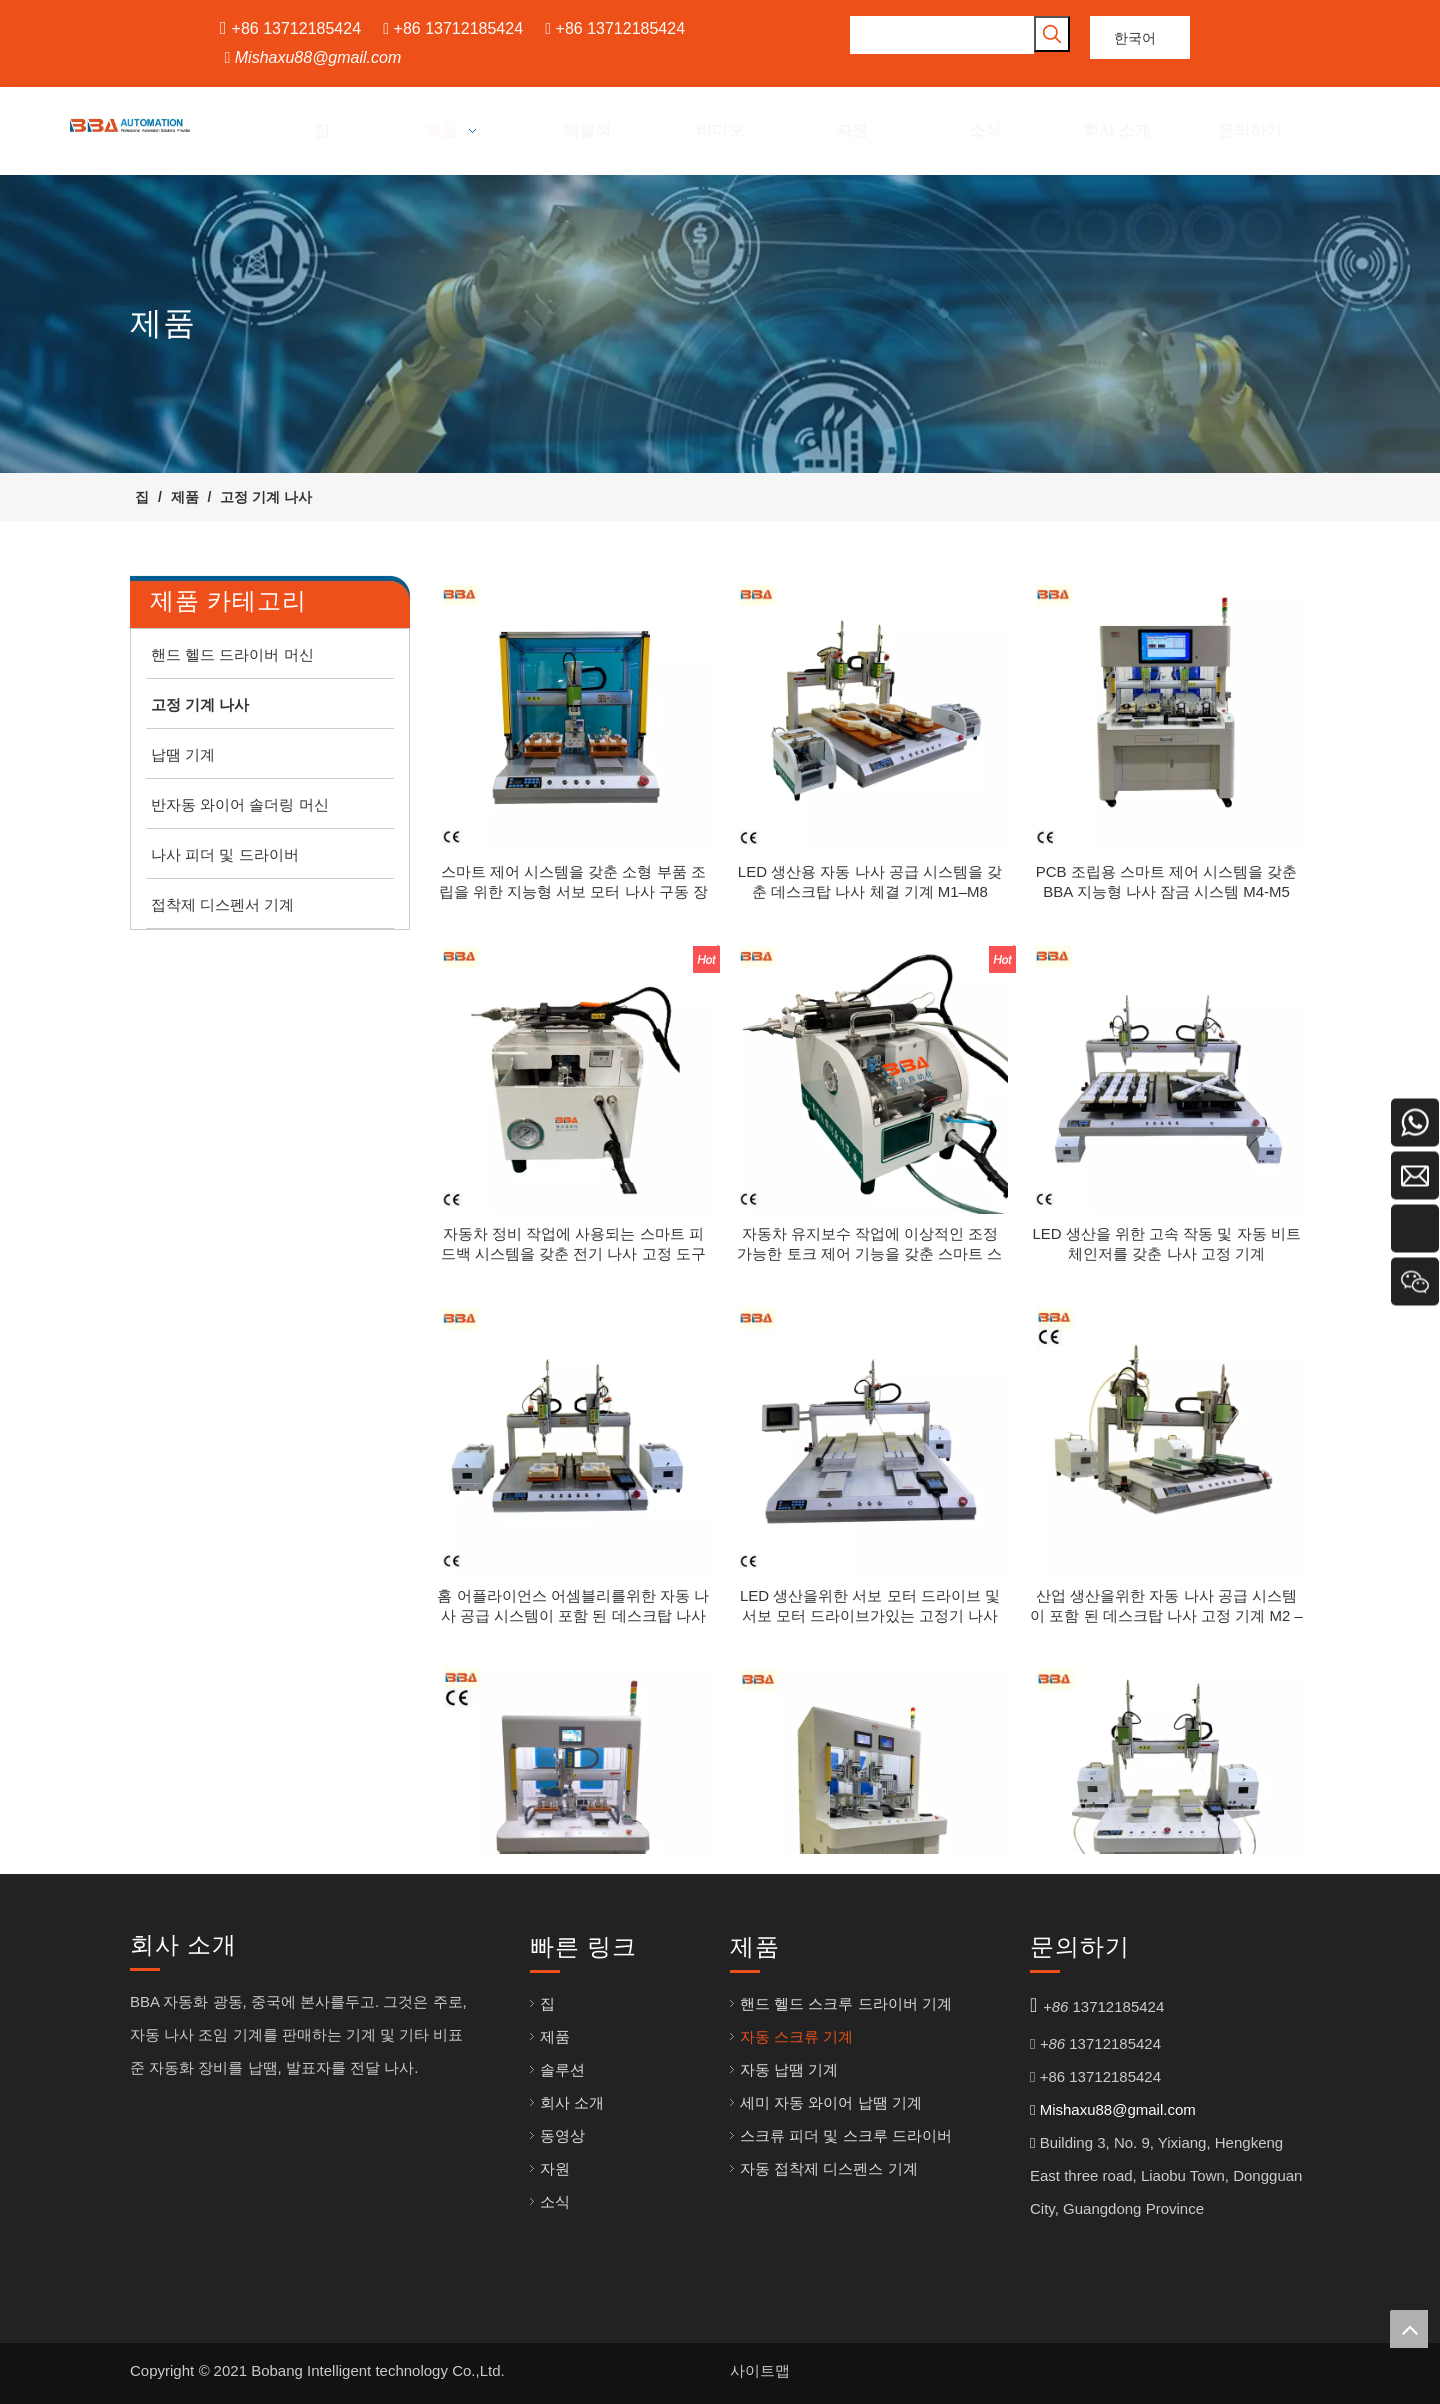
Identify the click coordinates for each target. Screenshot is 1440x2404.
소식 (555, 2201)
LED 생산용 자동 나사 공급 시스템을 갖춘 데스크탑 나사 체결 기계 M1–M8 (870, 881)
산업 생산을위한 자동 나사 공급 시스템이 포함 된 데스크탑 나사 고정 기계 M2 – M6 (1166, 1606)
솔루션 (562, 2069)
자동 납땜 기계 (789, 2069)
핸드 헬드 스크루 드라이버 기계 (846, 2003)
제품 (555, 2036)
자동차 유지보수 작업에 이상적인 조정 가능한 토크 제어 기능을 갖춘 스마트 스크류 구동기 (869, 1244)
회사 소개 (572, 2102)
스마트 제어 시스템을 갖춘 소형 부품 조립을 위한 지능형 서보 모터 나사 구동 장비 (573, 882)
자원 (555, 2168)
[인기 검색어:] (1052, 34)
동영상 (562, 2135)
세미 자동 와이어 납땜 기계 (831, 2102)
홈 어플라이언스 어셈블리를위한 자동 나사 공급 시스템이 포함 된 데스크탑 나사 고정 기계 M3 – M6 (573, 1606)
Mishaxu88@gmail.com (318, 57)
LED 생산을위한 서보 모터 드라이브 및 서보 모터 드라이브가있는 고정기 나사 (870, 1605)
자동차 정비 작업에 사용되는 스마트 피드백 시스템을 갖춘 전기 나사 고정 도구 (573, 1243)
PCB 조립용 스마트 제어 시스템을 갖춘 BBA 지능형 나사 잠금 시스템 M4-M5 (1167, 881)
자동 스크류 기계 (796, 2036)
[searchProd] (942, 35)
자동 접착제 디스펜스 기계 (829, 2168)
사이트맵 (760, 2370)
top (1409, 2329)
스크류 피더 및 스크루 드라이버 (846, 2135)
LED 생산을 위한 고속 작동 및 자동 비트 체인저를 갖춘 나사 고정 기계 (1166, 1243)
